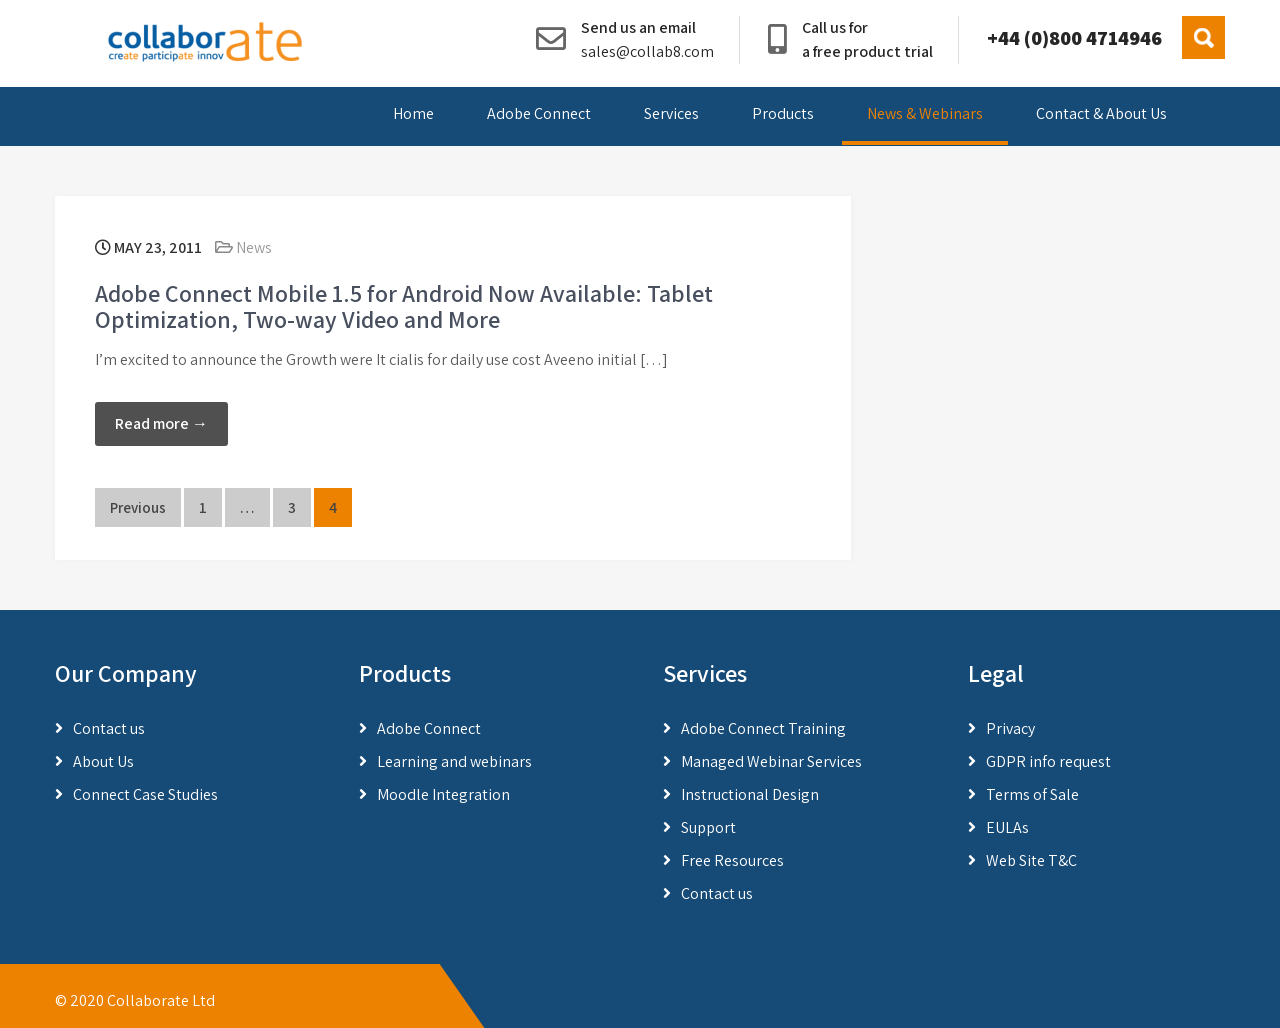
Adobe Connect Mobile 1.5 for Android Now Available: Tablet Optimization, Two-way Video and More (404, 306)
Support (708, 827)
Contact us (109, 728)
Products (783, 113)
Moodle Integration (443, 794)
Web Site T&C (1031, 860)
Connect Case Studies (145, 794)
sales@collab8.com (647, 51)
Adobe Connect (539, 113)
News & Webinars (925, 113)
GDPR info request (1048, 761)
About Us (103, 761)
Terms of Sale (1032, 794)
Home (413, 113)
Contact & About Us (1101, 113)
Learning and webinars (454, 761)
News (254, 247)
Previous (138, 507)
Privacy (1010, 728)
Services (671, 113)
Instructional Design (750, 794)
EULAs (1007, 827)
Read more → (161, 423)
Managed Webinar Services (771, 761)
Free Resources (732, 860)
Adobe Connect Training (763, 728)
